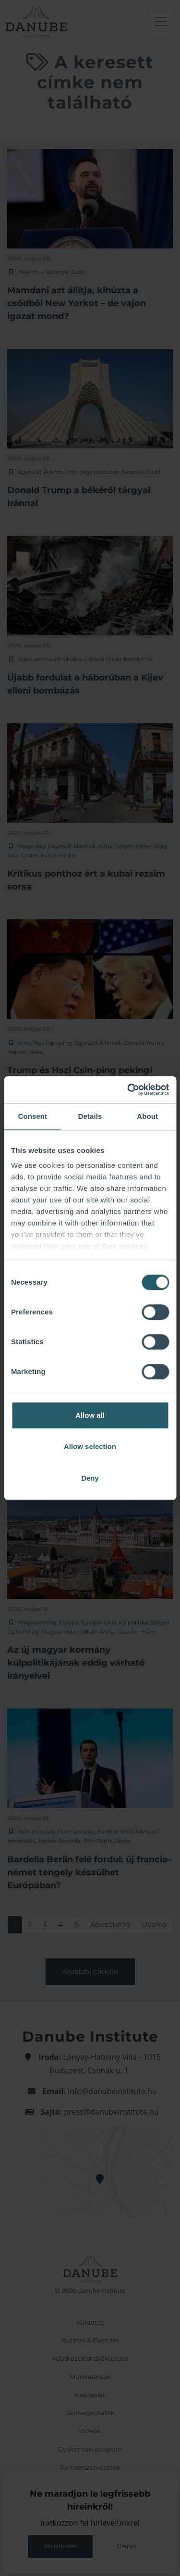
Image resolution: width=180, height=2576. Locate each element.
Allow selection (90, 1446)
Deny (90, 1478)
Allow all (90, 1415)
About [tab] (147, 1116)
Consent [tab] (32, 1116)
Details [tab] (90, 1116)
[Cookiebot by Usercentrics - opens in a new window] (128, 1089)
